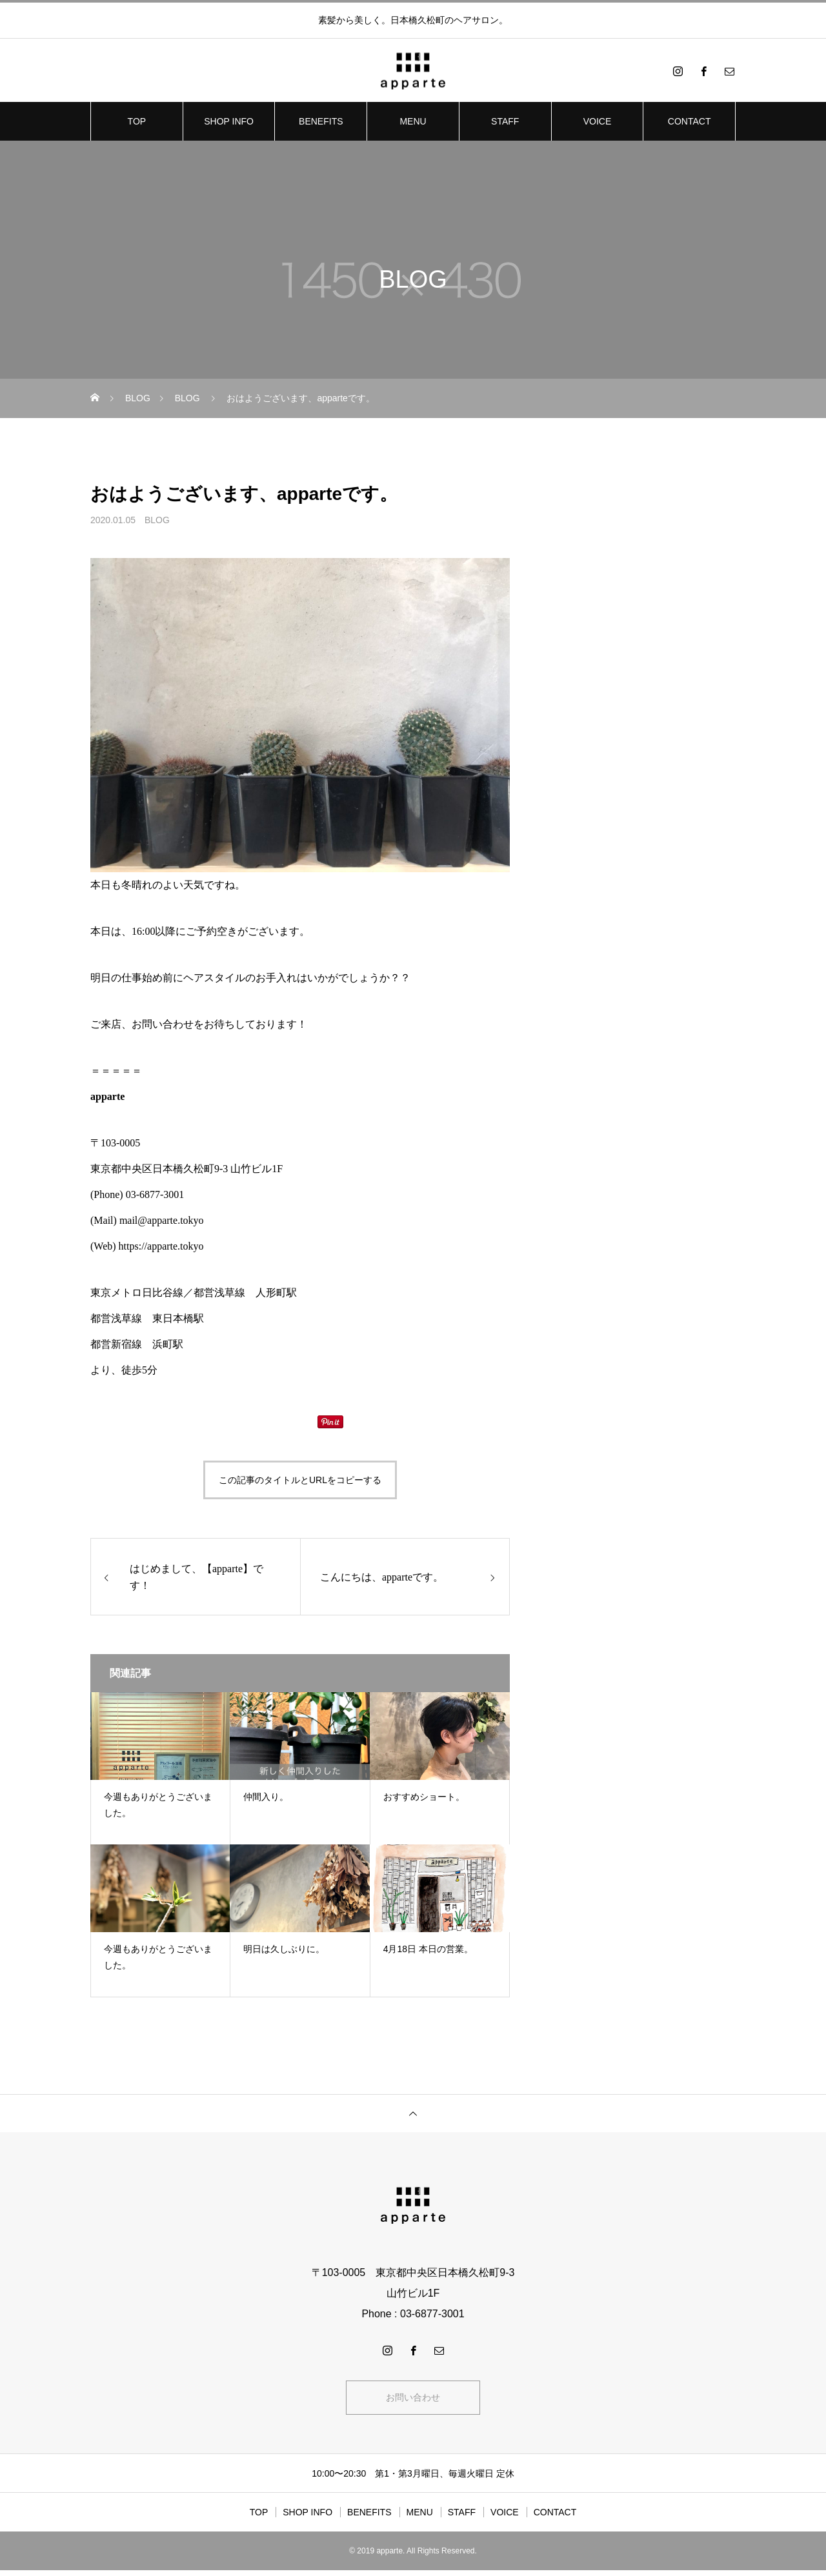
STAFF (505, 121)
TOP (137, 121)
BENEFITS (321, 121)
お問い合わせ (413, 2400)
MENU (412, 121)
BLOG (157, 520)
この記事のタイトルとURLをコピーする (300, 1480)
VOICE (597, 121)
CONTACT (689, 121)
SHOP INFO (229, 121)
